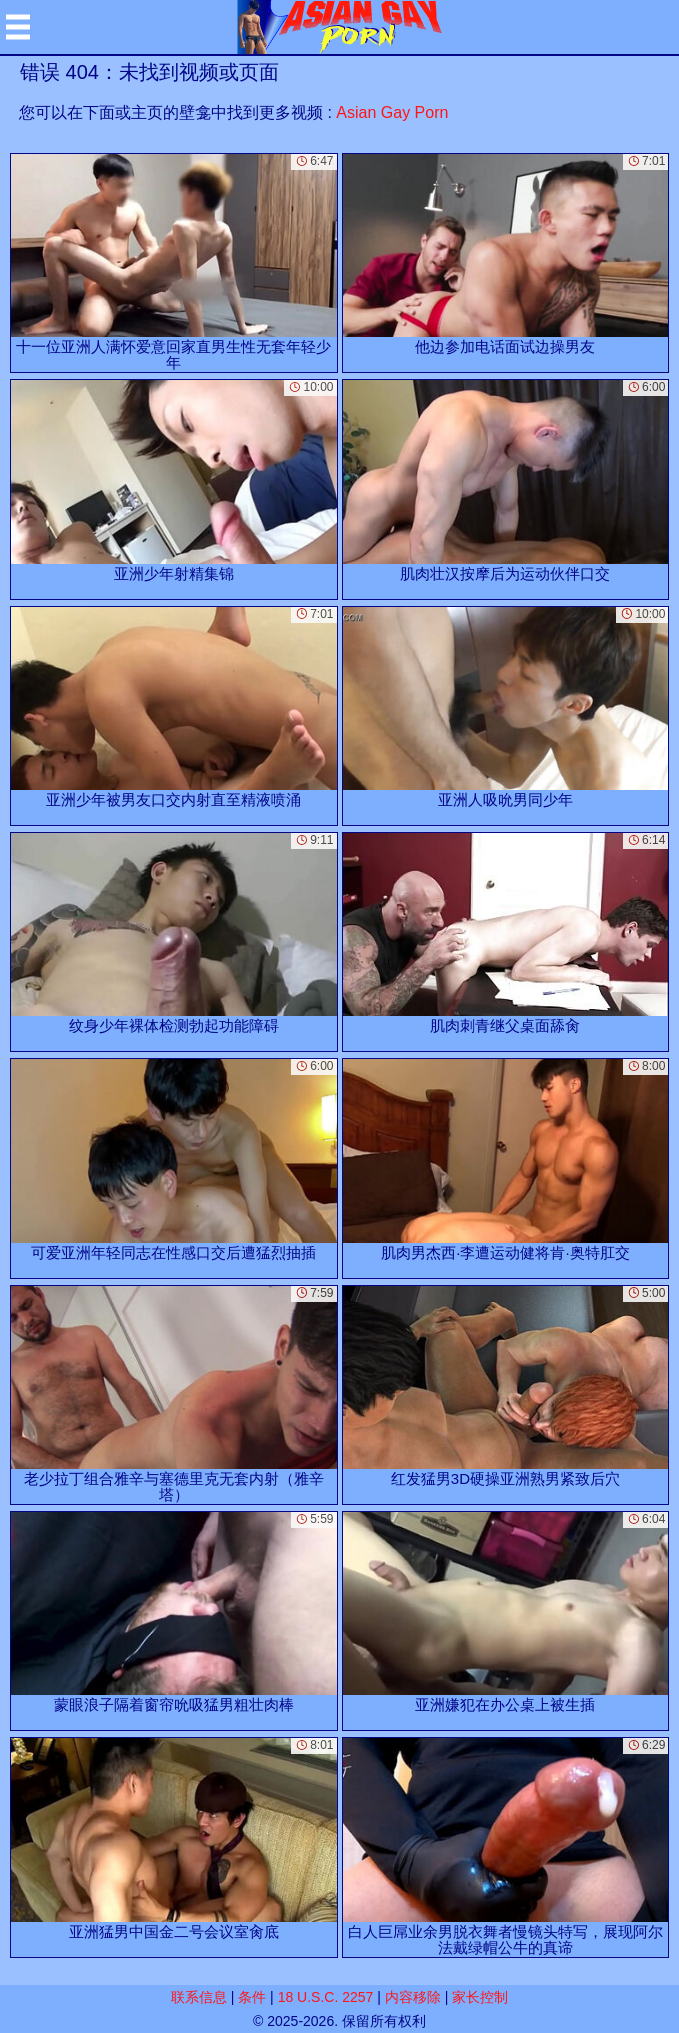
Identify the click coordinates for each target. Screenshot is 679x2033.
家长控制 (480, 1997)
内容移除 (413, 1997)
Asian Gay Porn (392, 112)
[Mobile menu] (18, 27)
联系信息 (199, 1997)
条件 (252, 1997)
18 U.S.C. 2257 (326, 1997)
